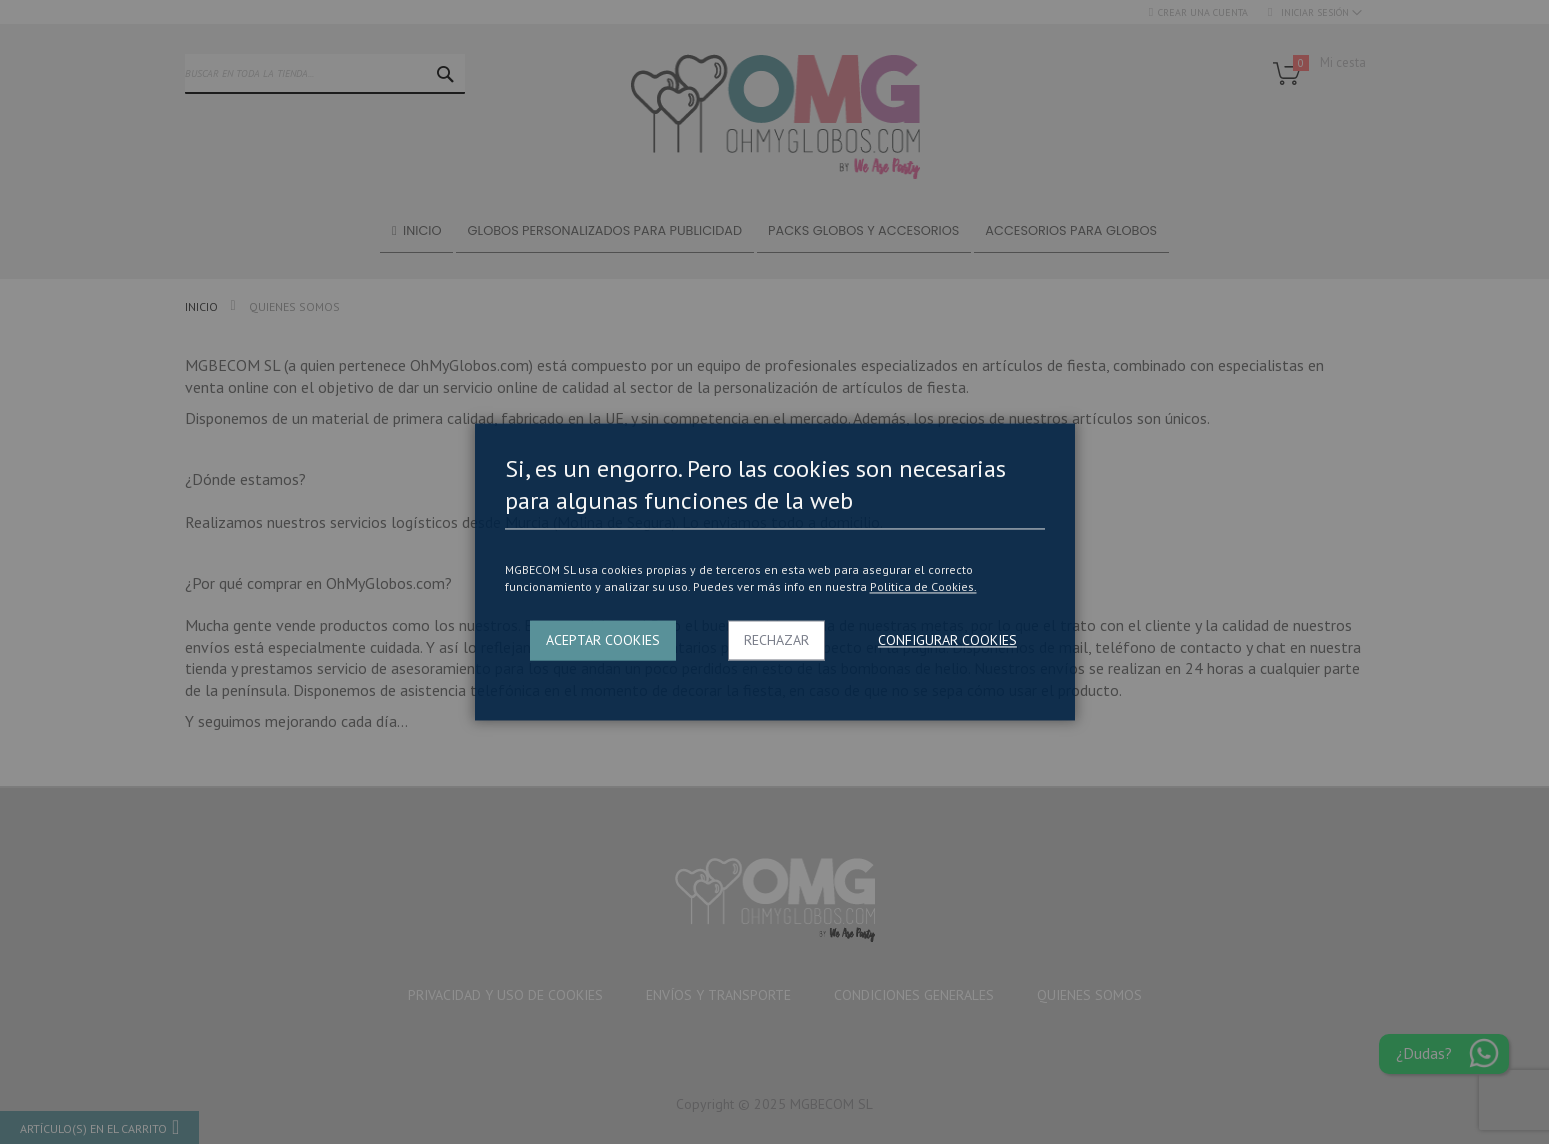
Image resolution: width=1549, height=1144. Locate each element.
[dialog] (774, 572)
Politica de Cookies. (923, 586)
